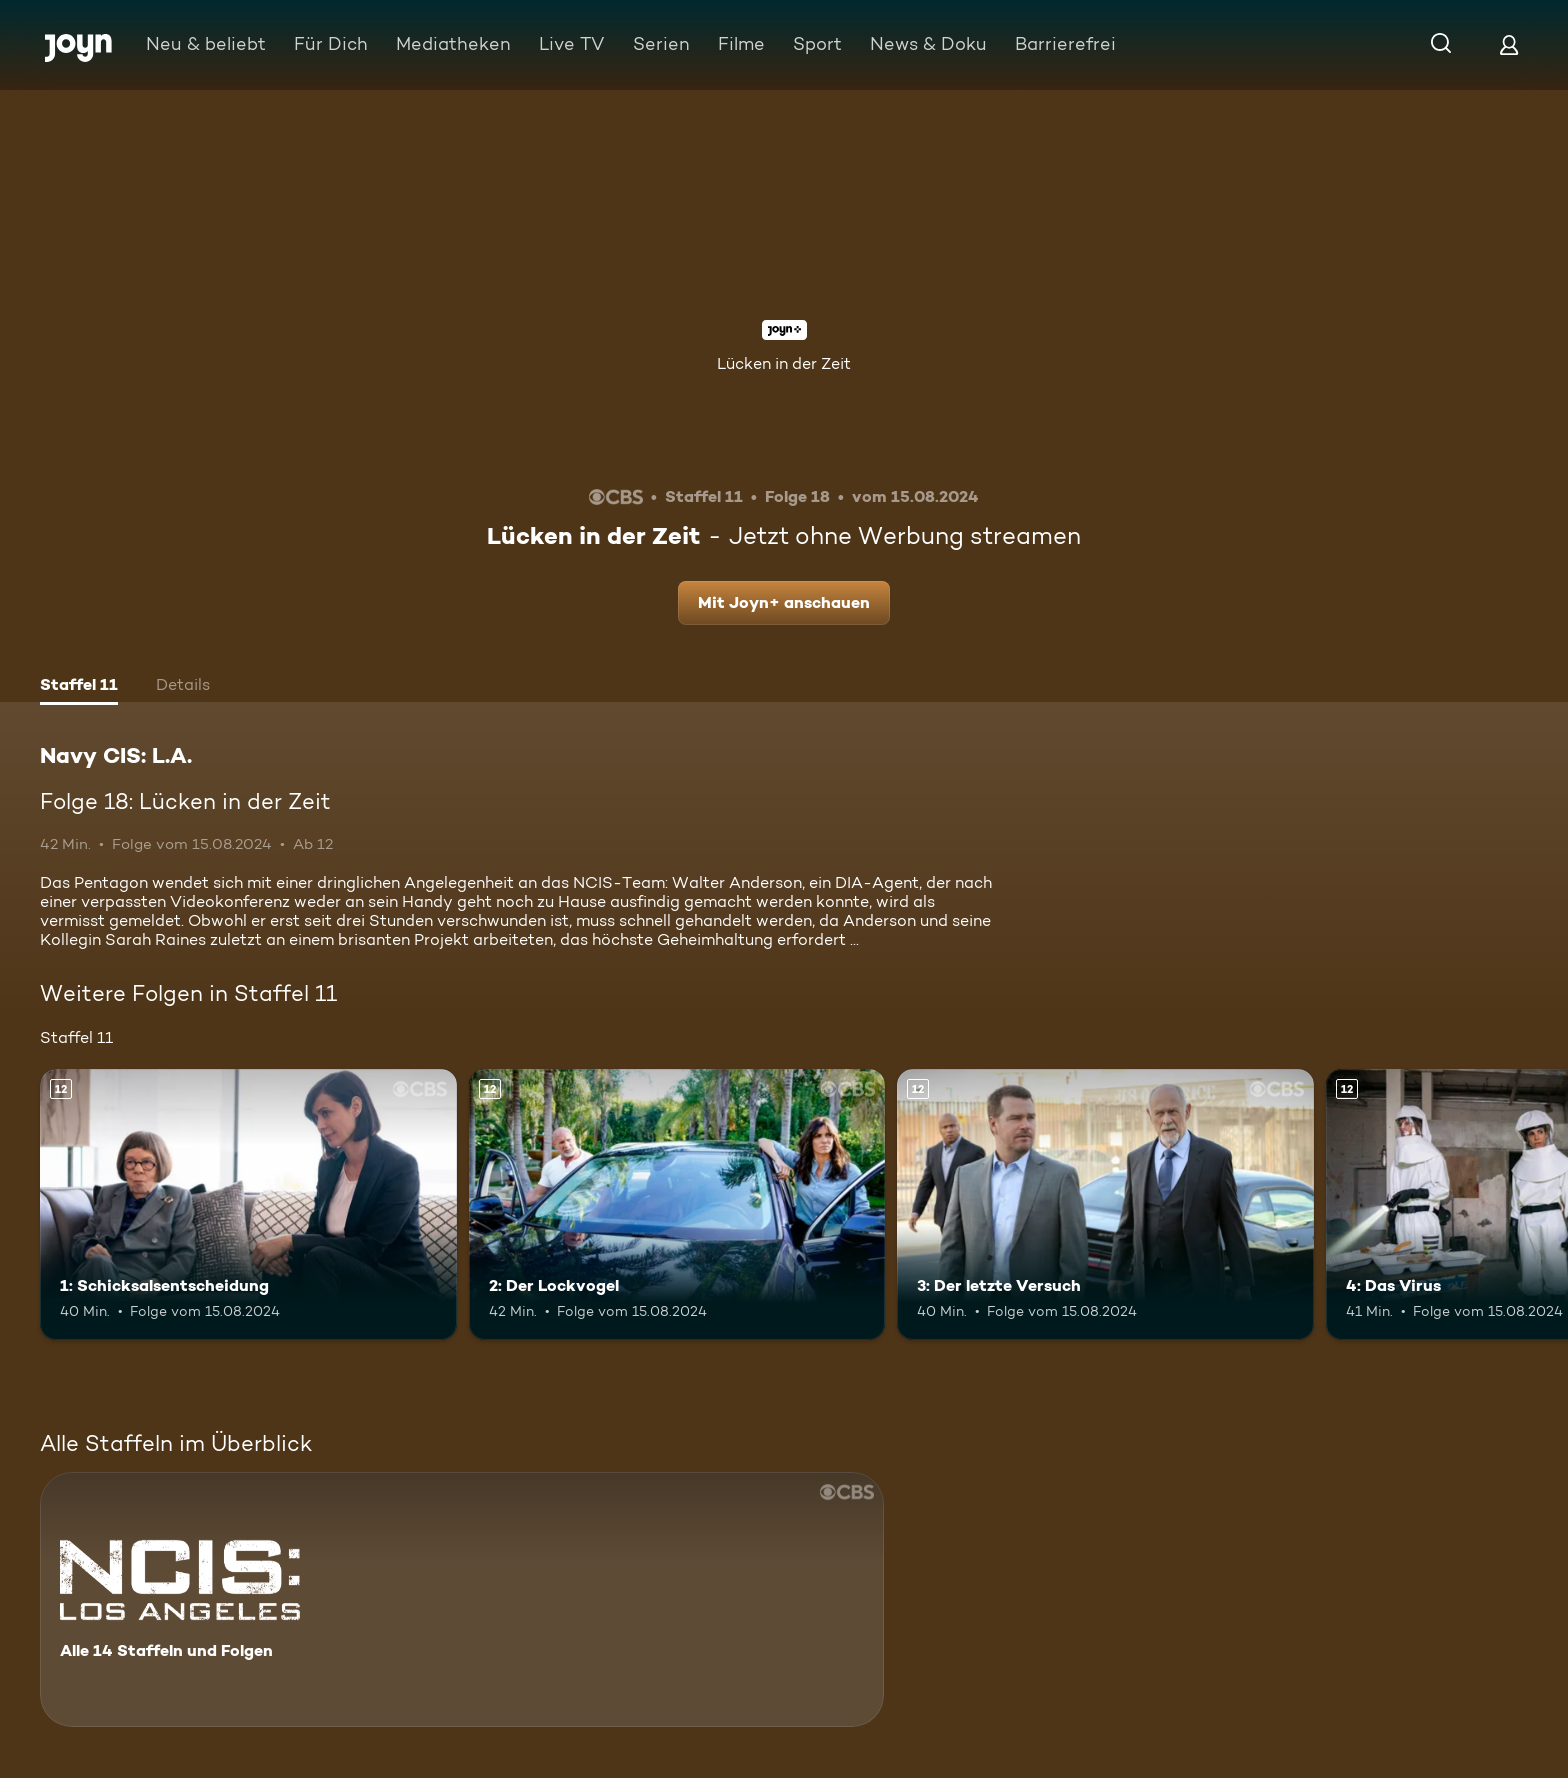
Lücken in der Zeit (784, 363)
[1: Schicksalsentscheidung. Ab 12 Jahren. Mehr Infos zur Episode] (248, 1204)
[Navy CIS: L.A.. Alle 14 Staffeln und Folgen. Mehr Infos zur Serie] (462, 1599)
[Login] (1509, 44)
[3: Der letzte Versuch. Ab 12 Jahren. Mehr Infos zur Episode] (1105, 1204)
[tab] (79, 687)
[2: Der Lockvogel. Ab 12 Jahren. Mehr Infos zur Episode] (677, 1204)
